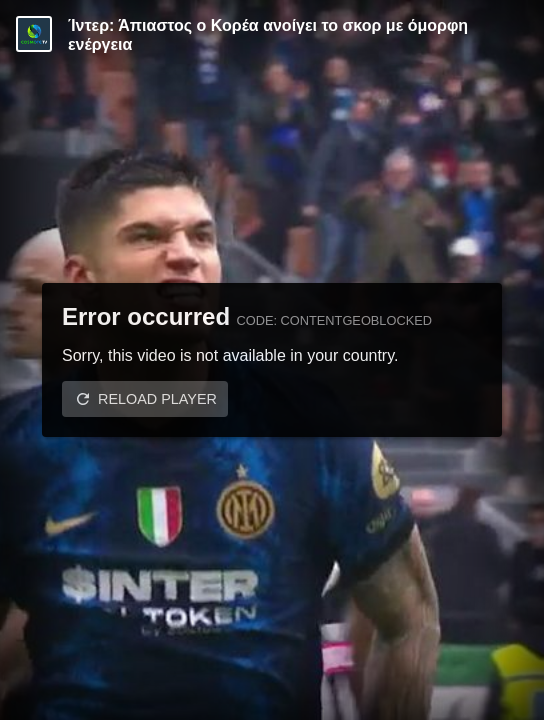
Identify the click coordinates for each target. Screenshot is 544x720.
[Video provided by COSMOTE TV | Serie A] (34, 34)
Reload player (157, 399)
